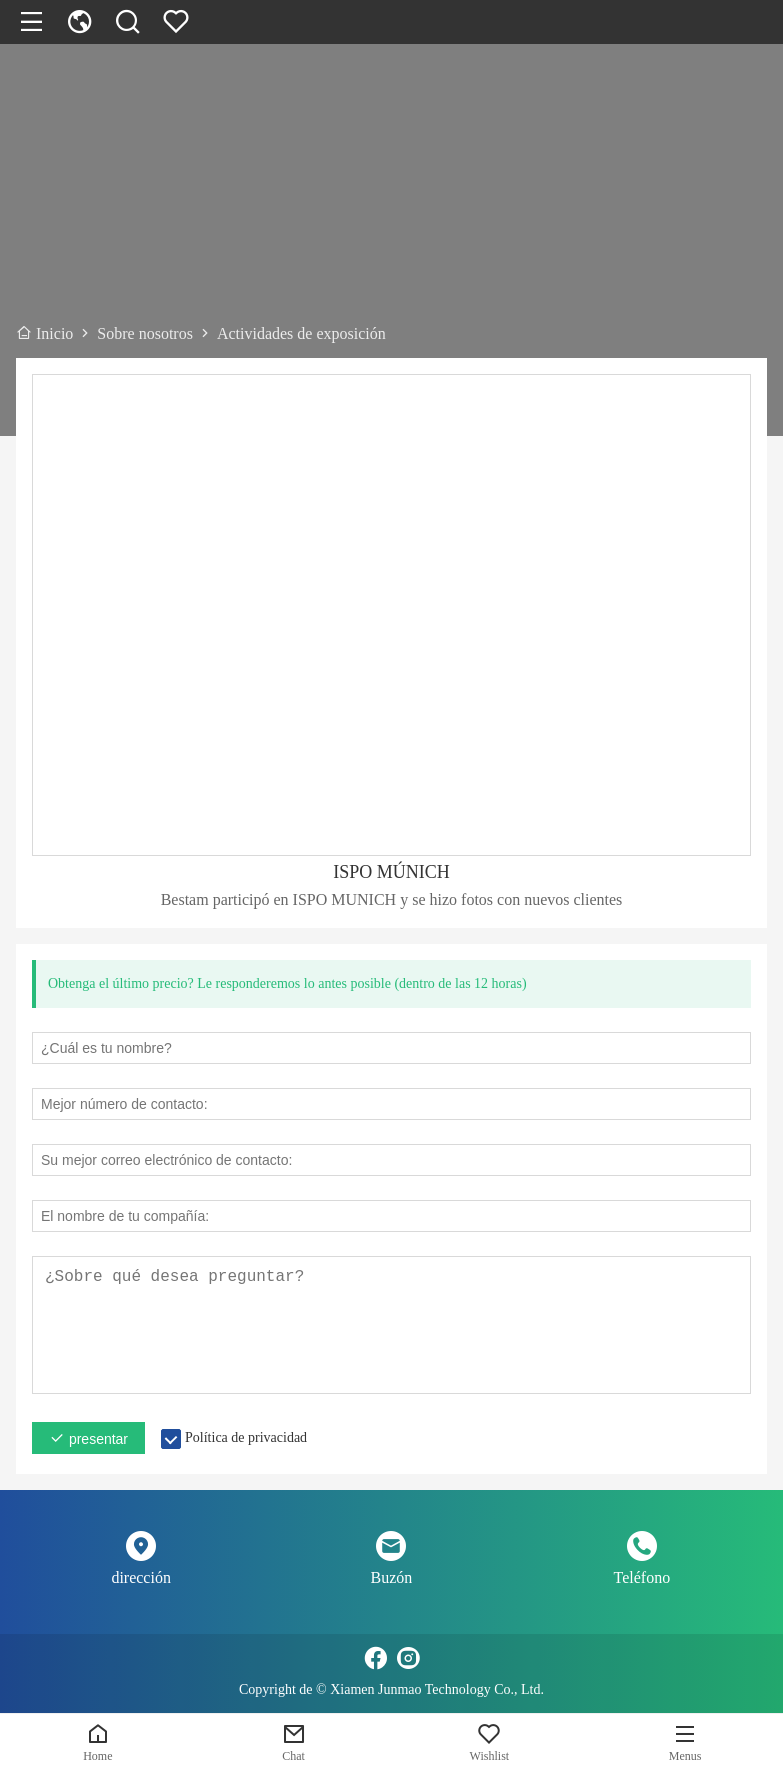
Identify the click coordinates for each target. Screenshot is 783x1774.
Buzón (392, 1577)
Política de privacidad (246, 1437)
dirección (141, 1577)
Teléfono (642, 1577)
